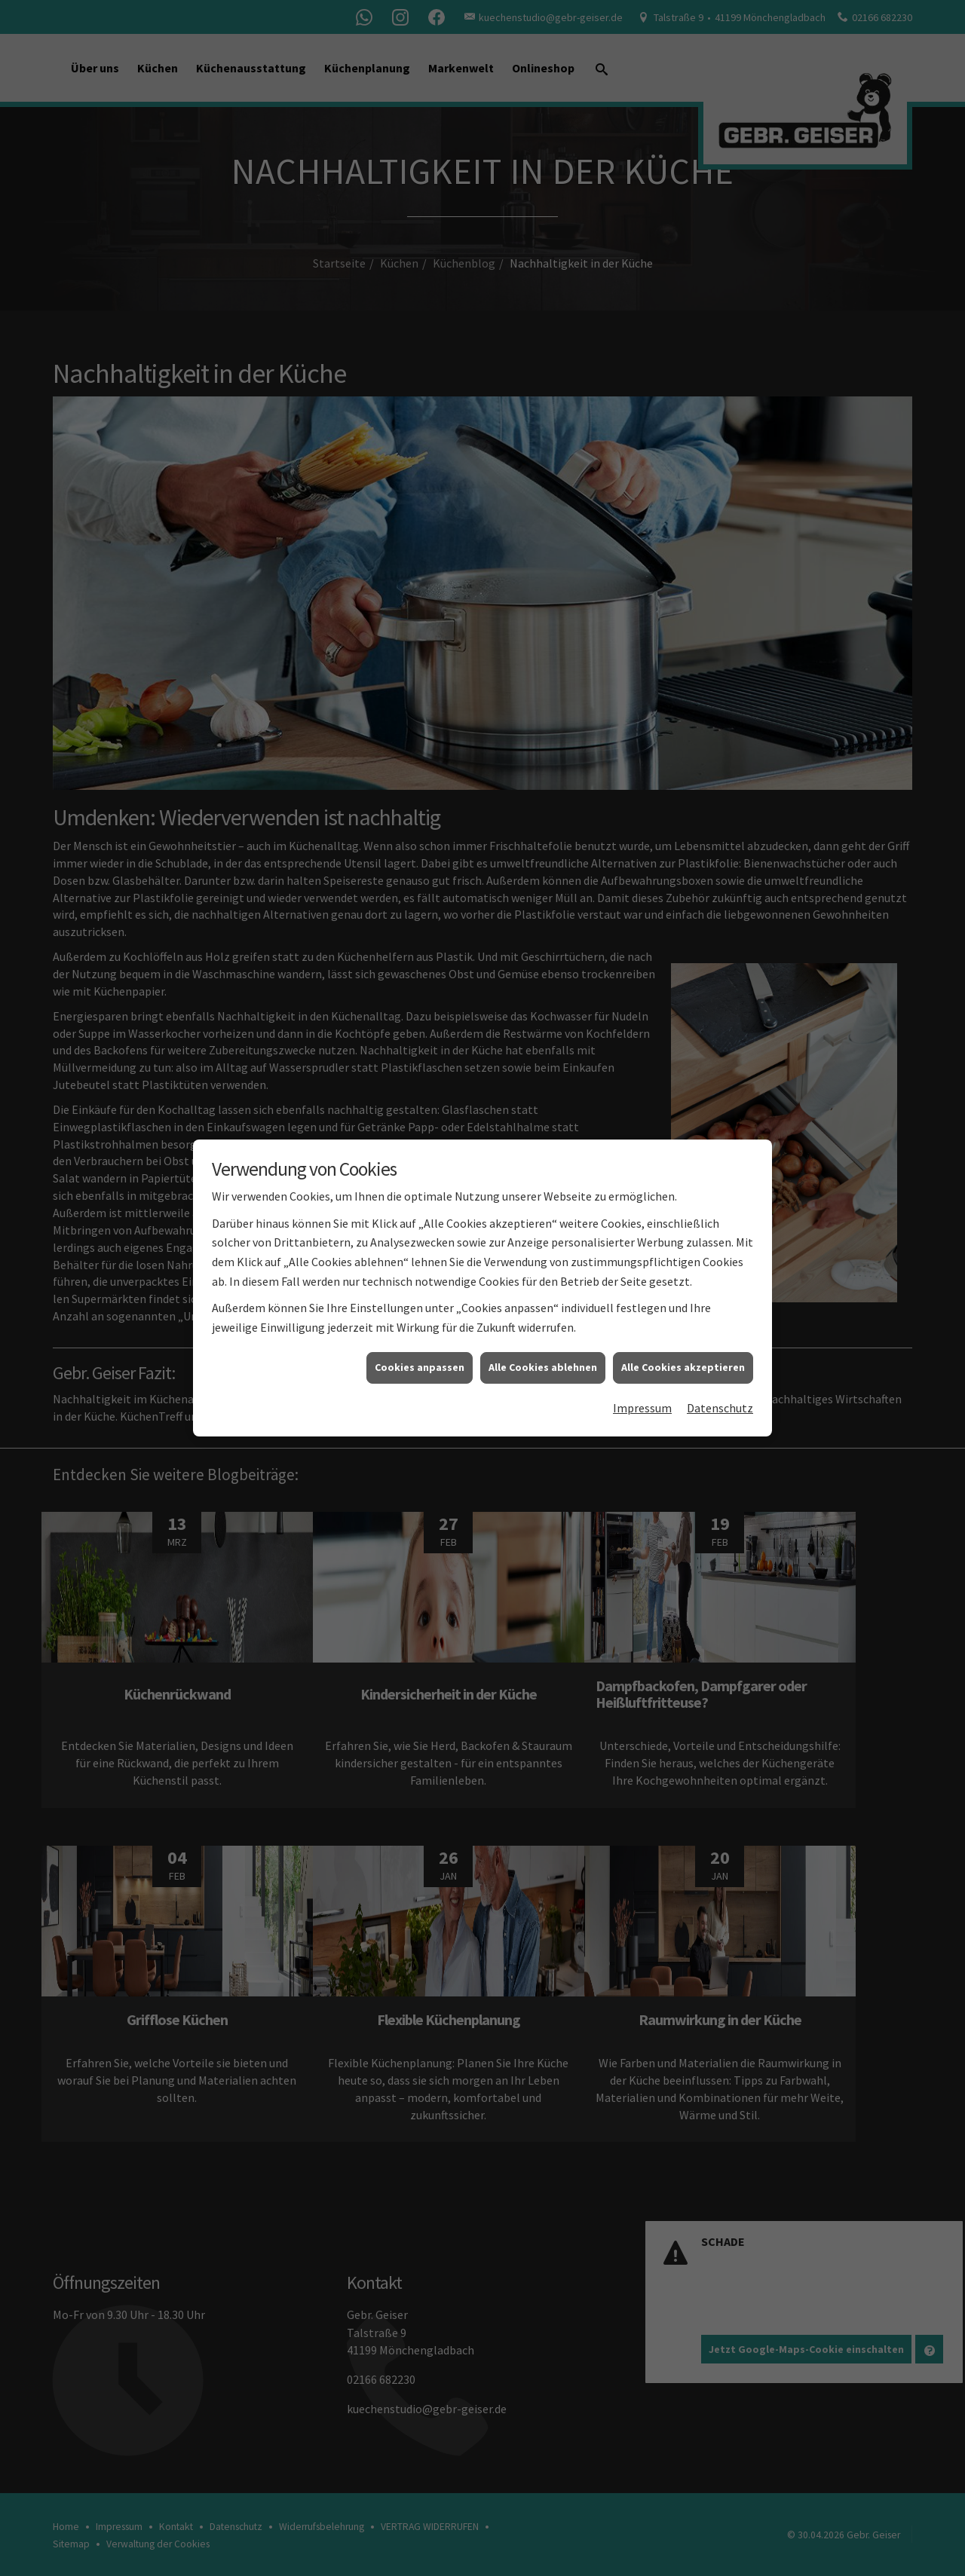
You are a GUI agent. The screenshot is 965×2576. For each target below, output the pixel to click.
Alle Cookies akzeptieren (683, 1363)
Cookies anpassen (419, 1363)
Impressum (642, 1404)
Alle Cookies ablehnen (543, 1363)
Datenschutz (720, 1404)
